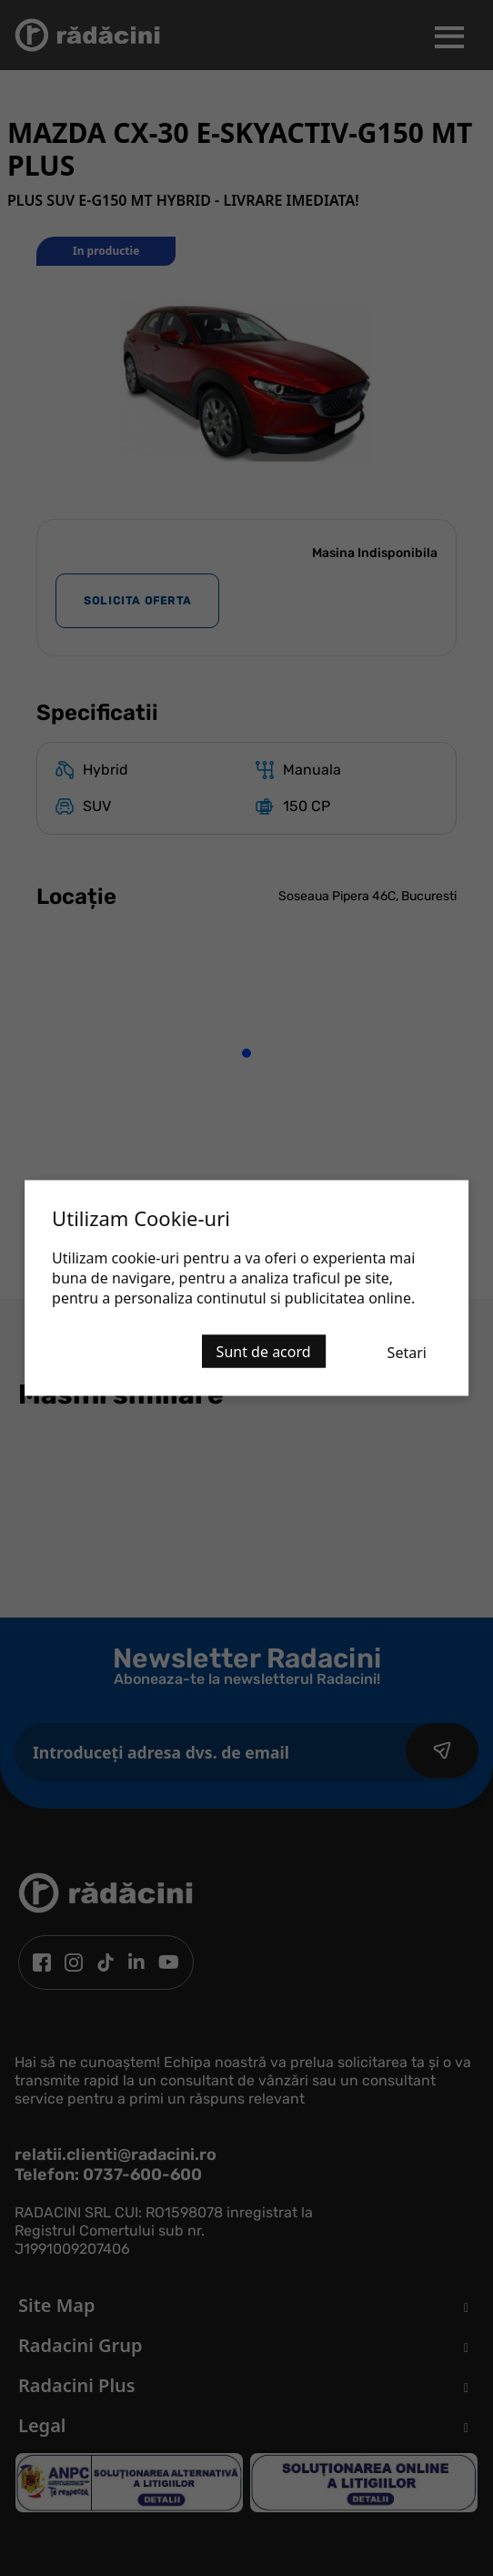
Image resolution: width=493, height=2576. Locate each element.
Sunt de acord (263, 1352)
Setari (407, 1353)
